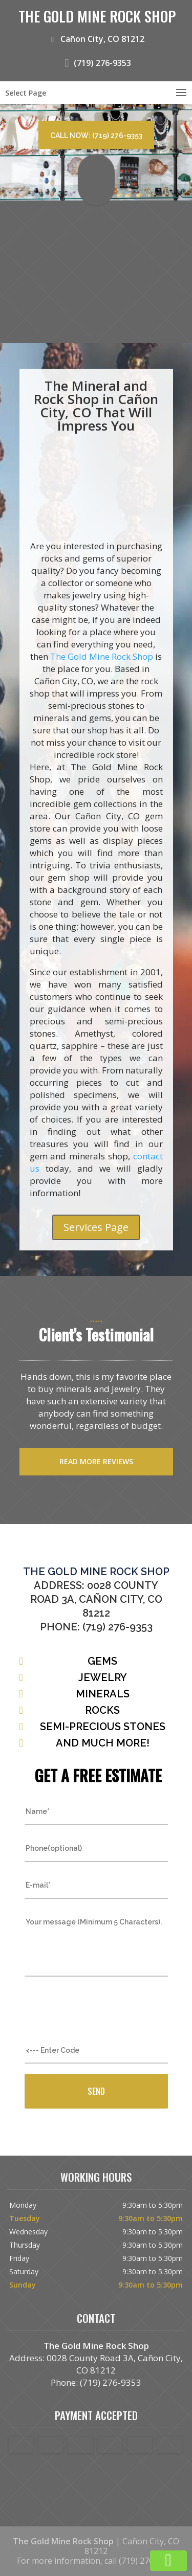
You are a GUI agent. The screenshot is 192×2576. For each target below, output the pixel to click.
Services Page (96, 1227)
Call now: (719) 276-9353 (96, 135)
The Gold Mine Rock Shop (101, 656)
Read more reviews (96, 1461)
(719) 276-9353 (95, 61)
